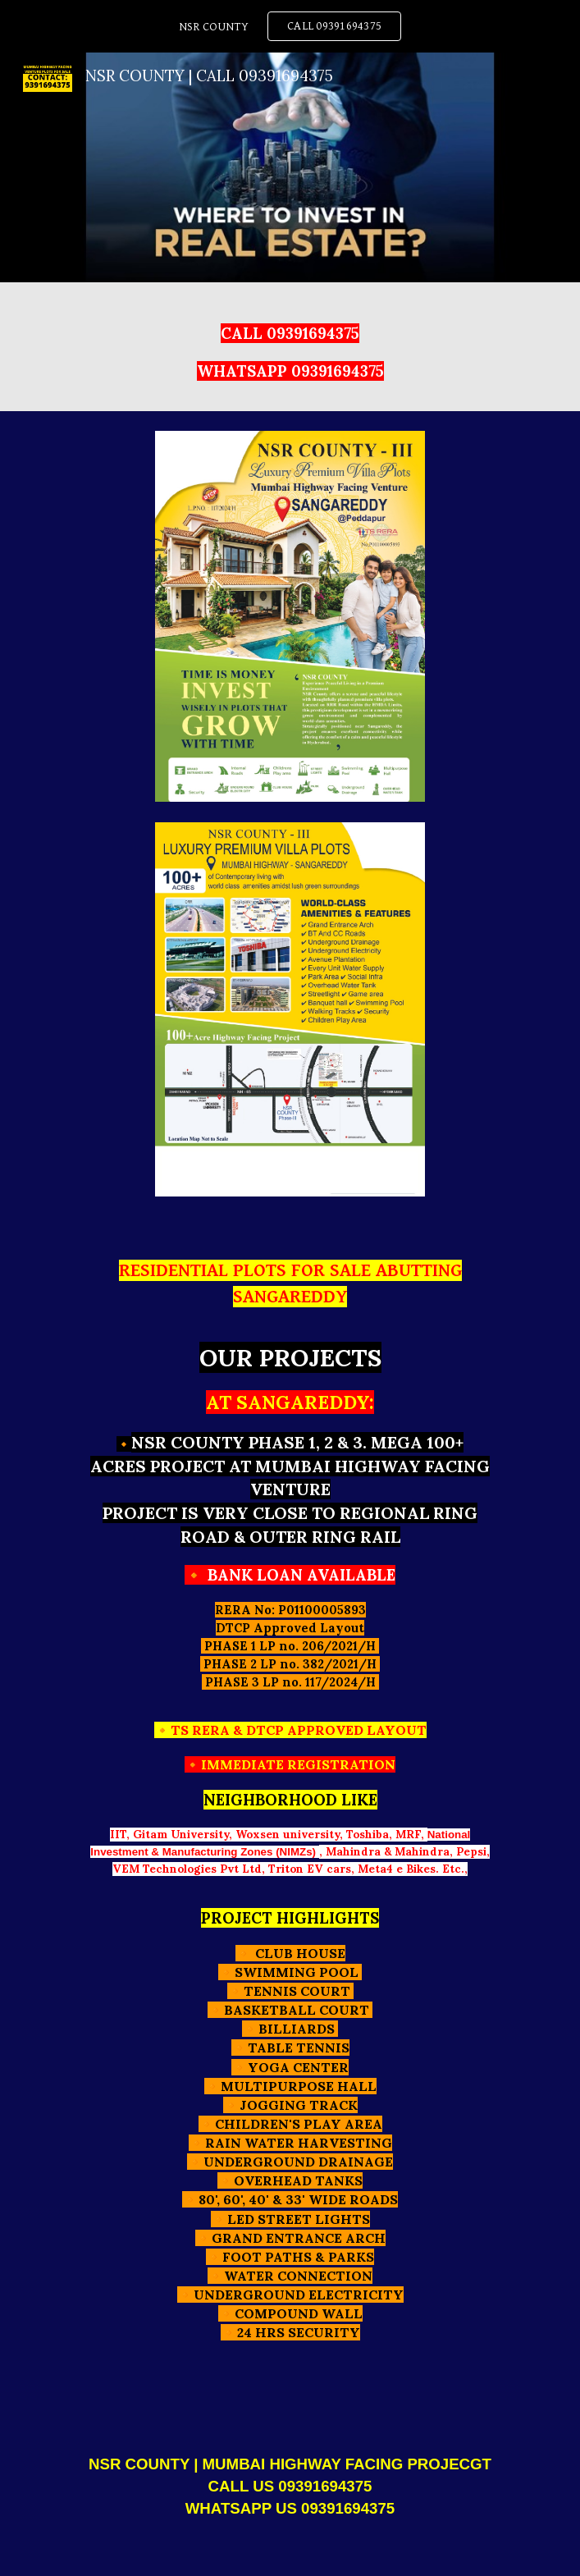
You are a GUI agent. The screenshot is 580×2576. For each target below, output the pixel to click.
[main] (290, 346)
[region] (290, 26)
